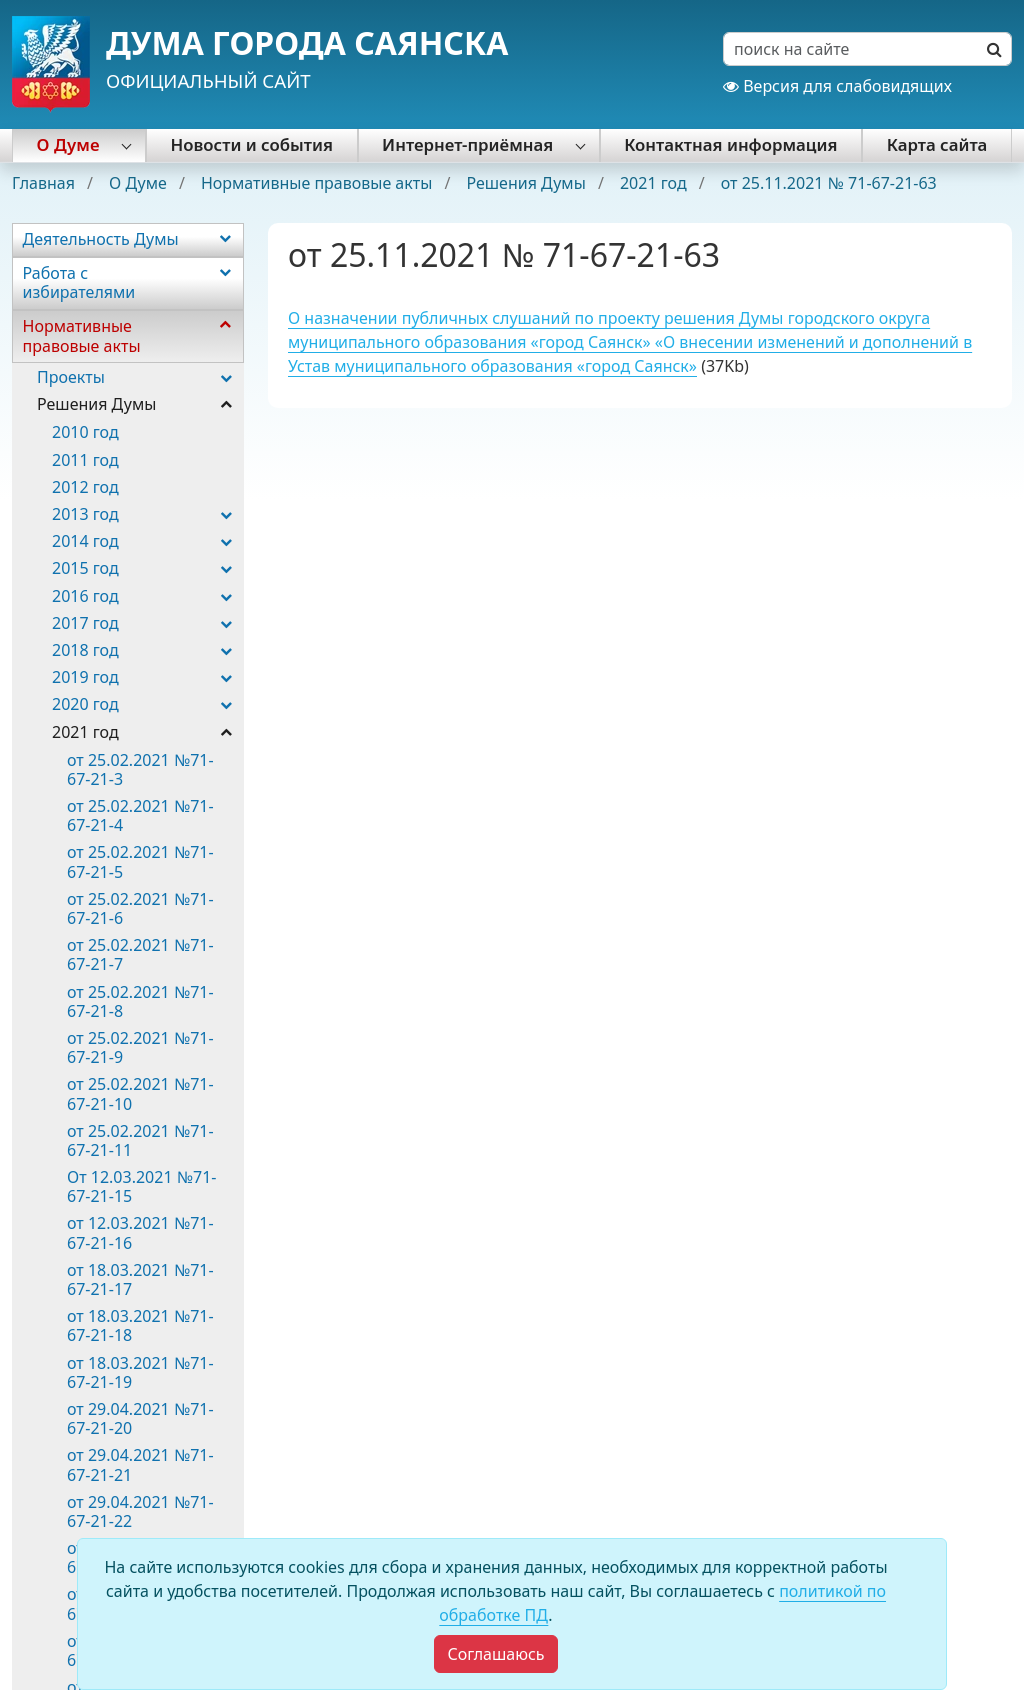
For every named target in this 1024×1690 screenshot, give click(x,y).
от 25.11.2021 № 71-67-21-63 (829, 183)
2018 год (85, 650)
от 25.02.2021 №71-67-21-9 (140, 1047)
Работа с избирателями (79, 282)
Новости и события (252, 144)
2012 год (85, 487)
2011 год (85, 460)
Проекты (71, 377)
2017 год (85, 623)
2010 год (85, 432)
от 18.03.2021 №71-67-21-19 (140, 1372)
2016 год (85, 596)
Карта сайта (937, 144)
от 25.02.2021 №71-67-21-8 (140, 1001)
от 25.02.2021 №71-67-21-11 (140, 1140)
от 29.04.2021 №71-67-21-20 (140, 1418)
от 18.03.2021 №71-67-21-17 (140, 1279)
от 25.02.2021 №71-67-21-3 (140, 769)
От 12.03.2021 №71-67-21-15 (142, 1186)
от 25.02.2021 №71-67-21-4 (140, 815)
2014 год (85, 541)
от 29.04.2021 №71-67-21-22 (140, 1511)
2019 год (85, 677)
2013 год (85, 514)
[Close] (495, 1654)
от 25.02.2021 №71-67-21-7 (140, 954)
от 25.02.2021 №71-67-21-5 (140, 861)
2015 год (85, 568)
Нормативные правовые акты (319, 183)
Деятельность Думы (101, 239)
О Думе (68, 144)
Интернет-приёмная (467, 144)
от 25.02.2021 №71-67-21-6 (140, 908)
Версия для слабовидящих (837, 86)
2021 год (655, 183)
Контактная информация (730, 144)
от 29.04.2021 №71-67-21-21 (140, 1464)
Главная (45, 183)
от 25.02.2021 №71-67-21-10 (140, 1093)
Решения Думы (528, 183)
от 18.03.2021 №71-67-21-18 (140, 1325)
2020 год (85, 704)
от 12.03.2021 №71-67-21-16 (140, 1232)
